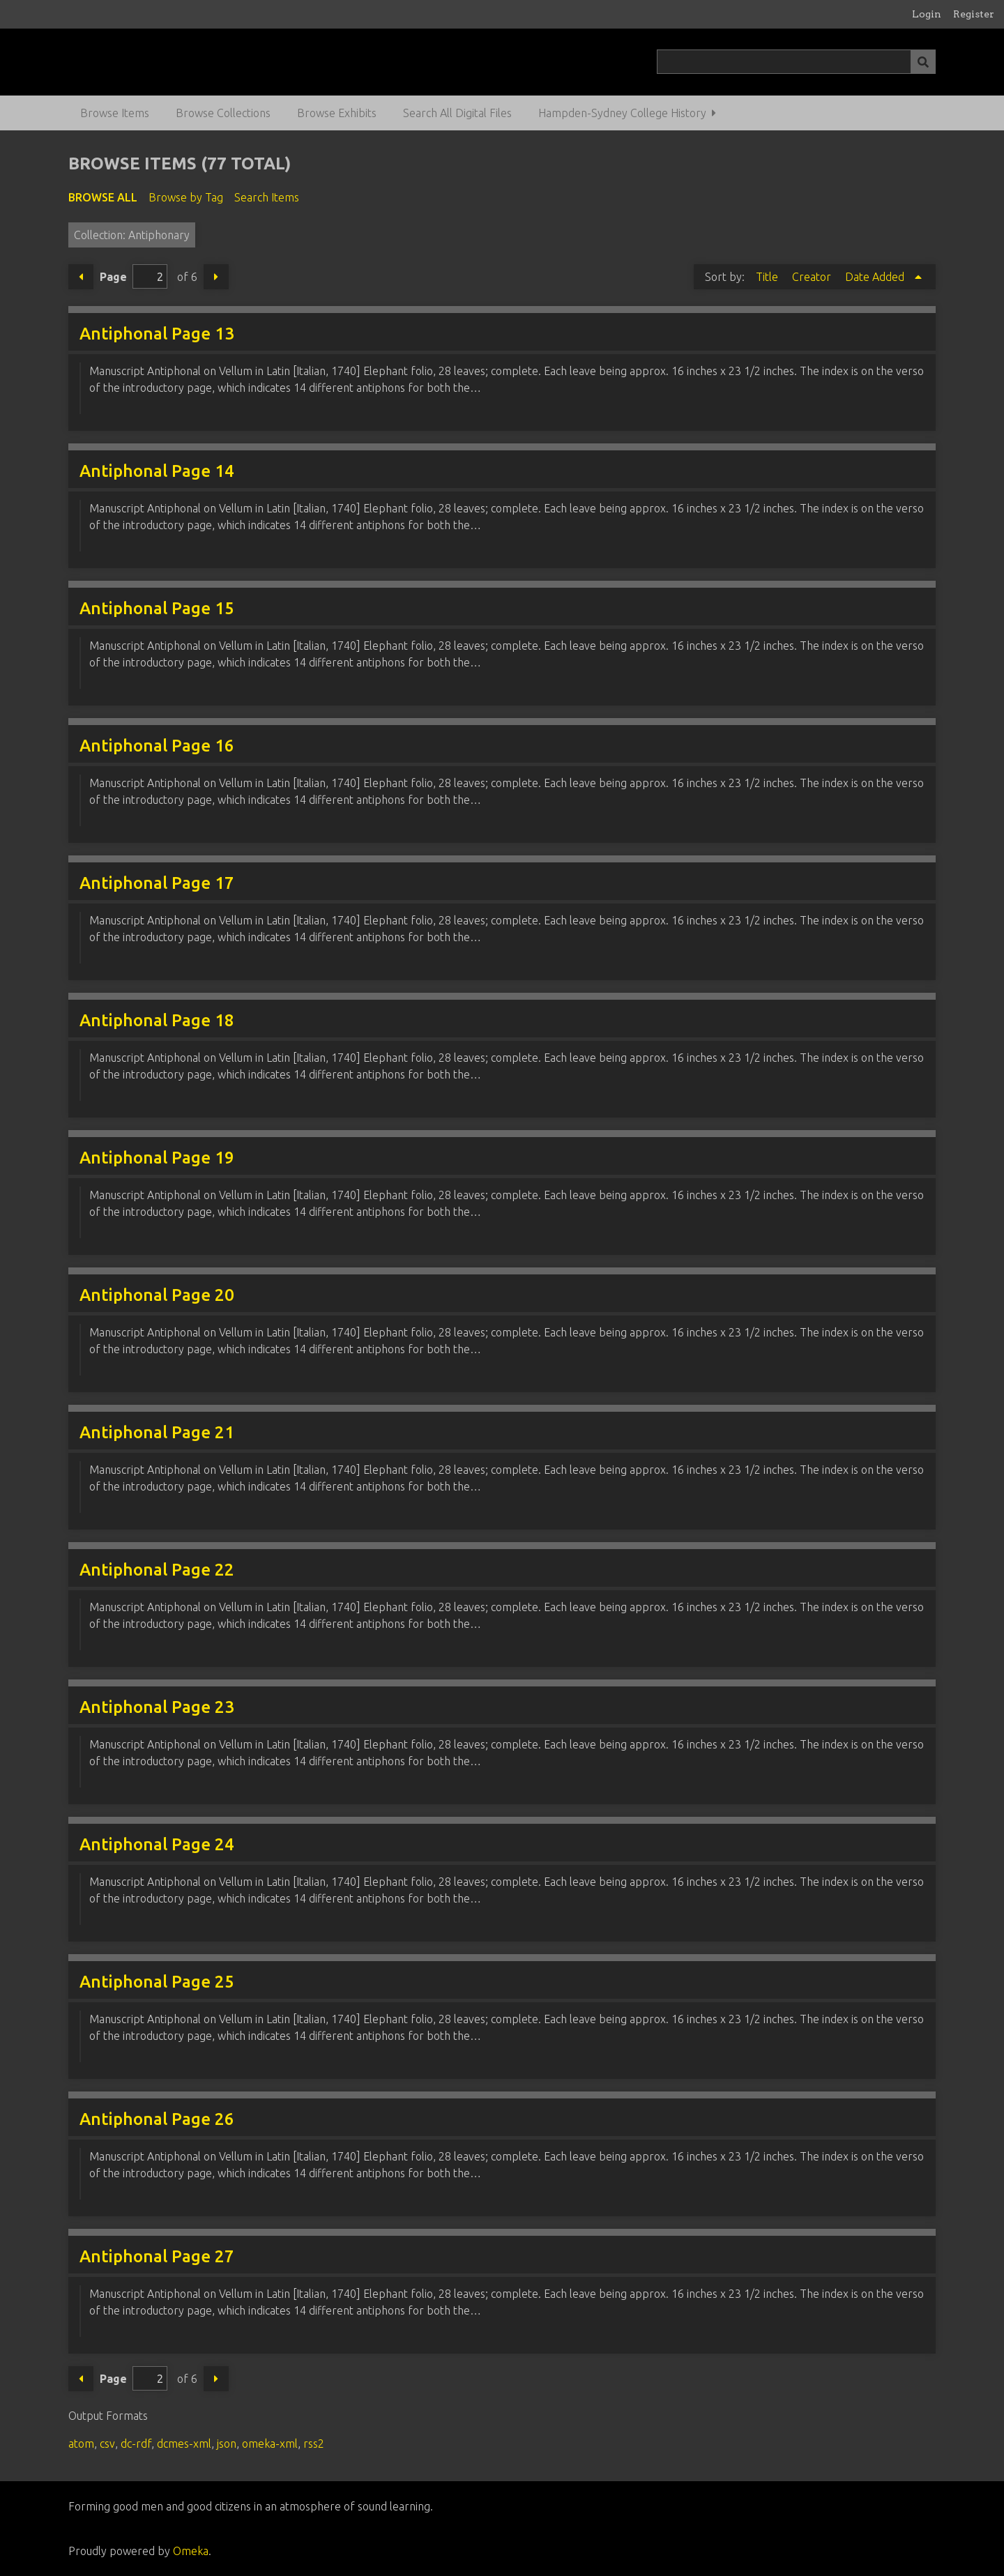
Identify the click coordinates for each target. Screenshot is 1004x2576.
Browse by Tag (186, 197)
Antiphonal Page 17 (156, 883)
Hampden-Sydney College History (622, 113)
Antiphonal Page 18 (156, 1020)
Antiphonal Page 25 (156, 1981)
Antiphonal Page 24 (156, 1844)
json (226, 2443)
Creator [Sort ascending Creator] (813, 276)
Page (133, 276)
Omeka (190, 2551)
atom (81, 2443)
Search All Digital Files (457, 113)
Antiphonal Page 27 (156, 2256)
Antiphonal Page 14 (156, 471)
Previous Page (80, 276)
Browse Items (114, 113)
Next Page (216, 276)
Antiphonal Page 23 (156, 1707)
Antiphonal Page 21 (156, 1432)
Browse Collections (223, 113)
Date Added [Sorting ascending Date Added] (876, 276)
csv (107, 2443)
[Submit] (923, 61)
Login (926, 14)
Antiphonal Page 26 (156, 2119)
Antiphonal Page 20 (156, 1295)
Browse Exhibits (336, 113)
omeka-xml (270, 2443)
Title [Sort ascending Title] (768, 276)
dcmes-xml (184, 2443)
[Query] (796, 61)
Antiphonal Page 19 (156, 1157)
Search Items (266, 197)
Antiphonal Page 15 (156, 608)
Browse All (102, 197)
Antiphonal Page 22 (156, 1569)
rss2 (313, 2443)
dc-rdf (136, 2443)
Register (973, 14)
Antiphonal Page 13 (156, 333)
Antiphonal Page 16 (156, 745)
